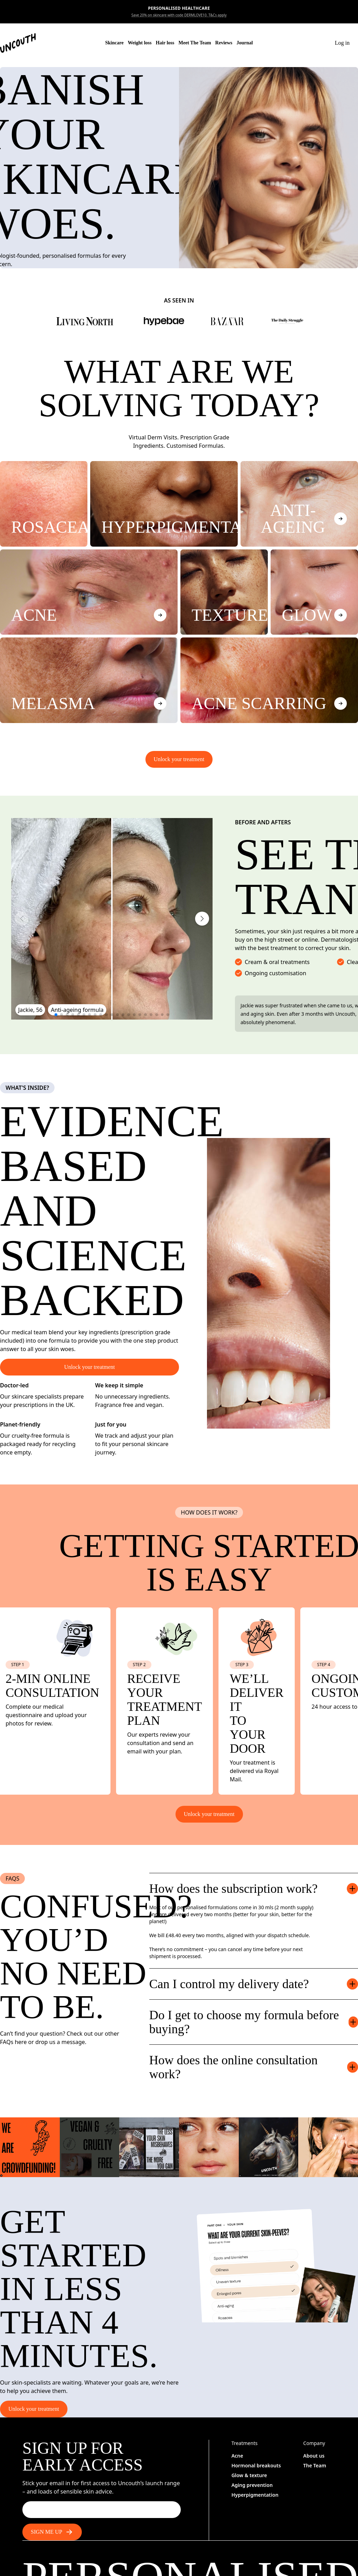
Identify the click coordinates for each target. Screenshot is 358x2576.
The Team (314, 2465)
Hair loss (165, 42)
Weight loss (139, 42)
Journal (245, 42)
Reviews (223, 42)
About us (313, 2455)
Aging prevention (252, 2485)
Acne (237, 2455)
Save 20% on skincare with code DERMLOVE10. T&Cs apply (179, 15)
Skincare (114, 42)
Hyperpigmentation (254, 2494)
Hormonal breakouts (256, 2465)
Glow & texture (249, 2475)
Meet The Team (194, 42)
